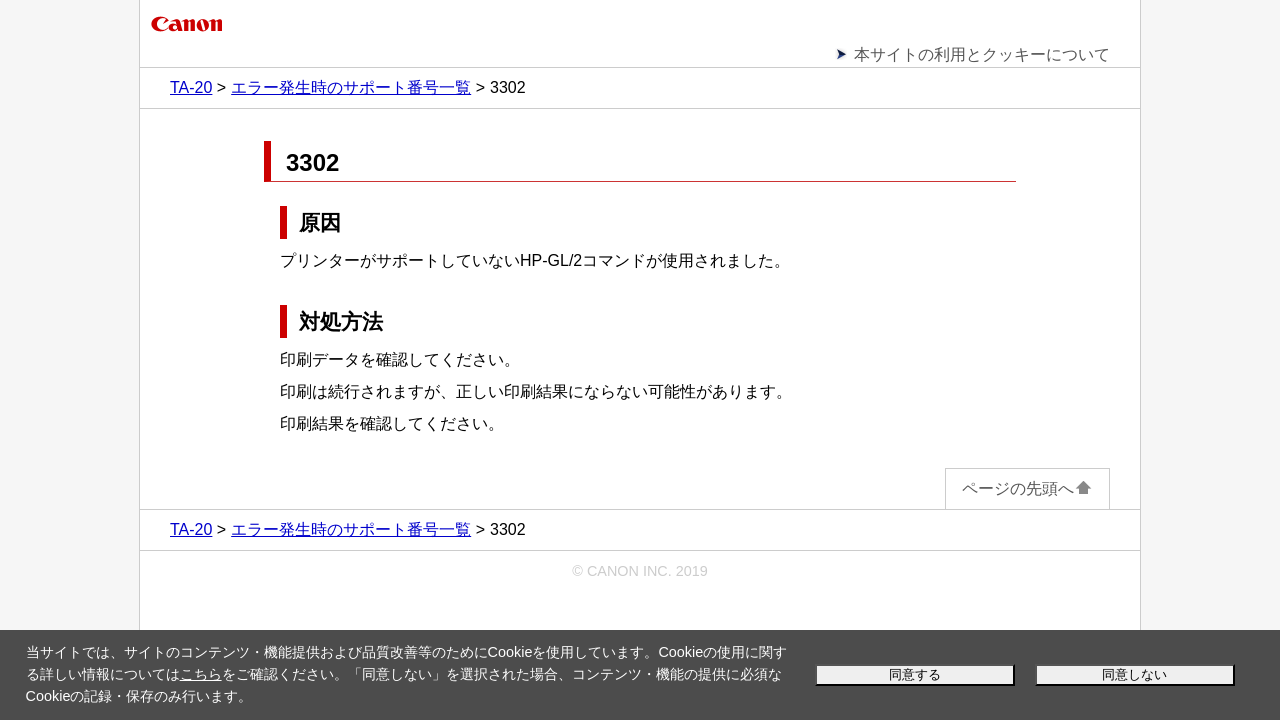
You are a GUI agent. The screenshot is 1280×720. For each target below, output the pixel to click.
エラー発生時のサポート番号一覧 (351, 87)
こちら (201, 674)
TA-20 (191, 87)
